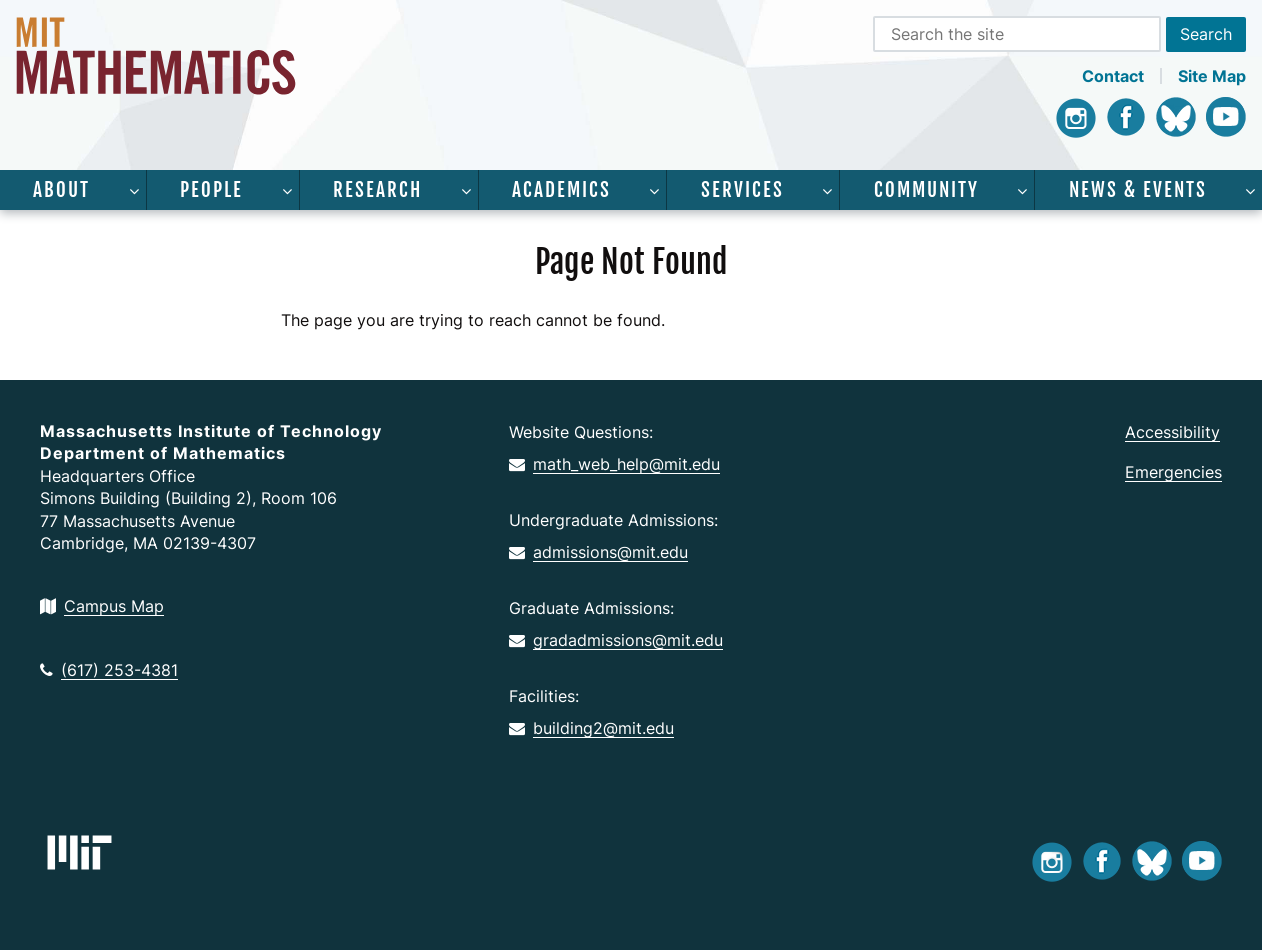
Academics (561, 190)
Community (926, 190)
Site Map (1212, 76)
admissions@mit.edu (598, 552)
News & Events (1138, 190)
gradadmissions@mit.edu (616, 640)
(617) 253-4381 (109, 670)
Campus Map (102, 606)
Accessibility (1172, 432)
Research (377, 190)
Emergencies (1173, 472)
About (61, 190)
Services (742, 190)
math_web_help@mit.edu (614, 464)
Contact (1113, 76)
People (211, 190)
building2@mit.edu (591, 728)
